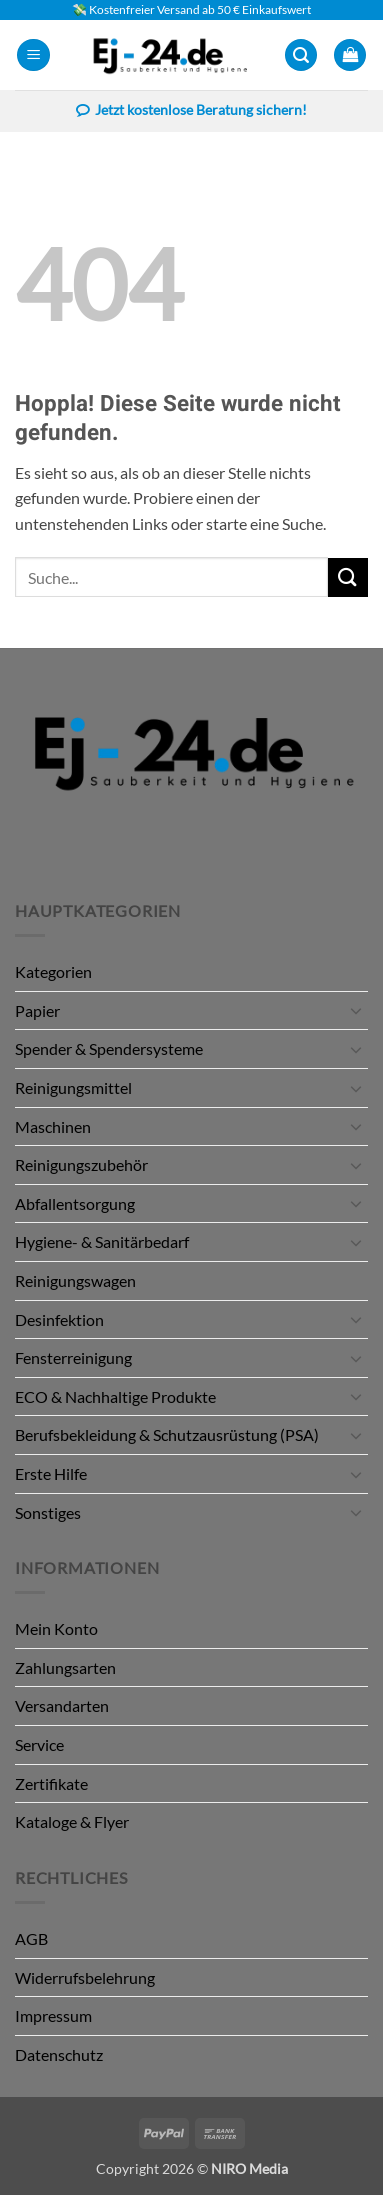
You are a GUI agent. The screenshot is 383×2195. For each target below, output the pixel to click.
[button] (33, 55)
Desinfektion (59, 1319)
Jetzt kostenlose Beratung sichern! (191, 112)
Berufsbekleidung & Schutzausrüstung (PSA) (167, 1434)
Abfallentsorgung (75, 1203)
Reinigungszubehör (81, 1164)
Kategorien (53, 971)
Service (39, 1744)
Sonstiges (48, 1512)
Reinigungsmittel (73, 1087)
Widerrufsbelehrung (85, 1977)
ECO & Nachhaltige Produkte (115, 1396)
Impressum (53, 2015)
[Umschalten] (356, 1010)
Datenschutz (59, 2054)
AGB (31, 1938)
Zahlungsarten (65, 1667)
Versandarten (62, 1705)
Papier (37, 1010)
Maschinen (53, 1126)
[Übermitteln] (348, 577)
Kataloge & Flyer (72, 1821)
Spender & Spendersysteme (109, 1048)
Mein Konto (56, 1628)
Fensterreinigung (73, 1357)
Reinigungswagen (75, 1280)
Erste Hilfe (51, 1473)
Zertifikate (51, 1783)
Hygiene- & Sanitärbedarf (102, 1241)
